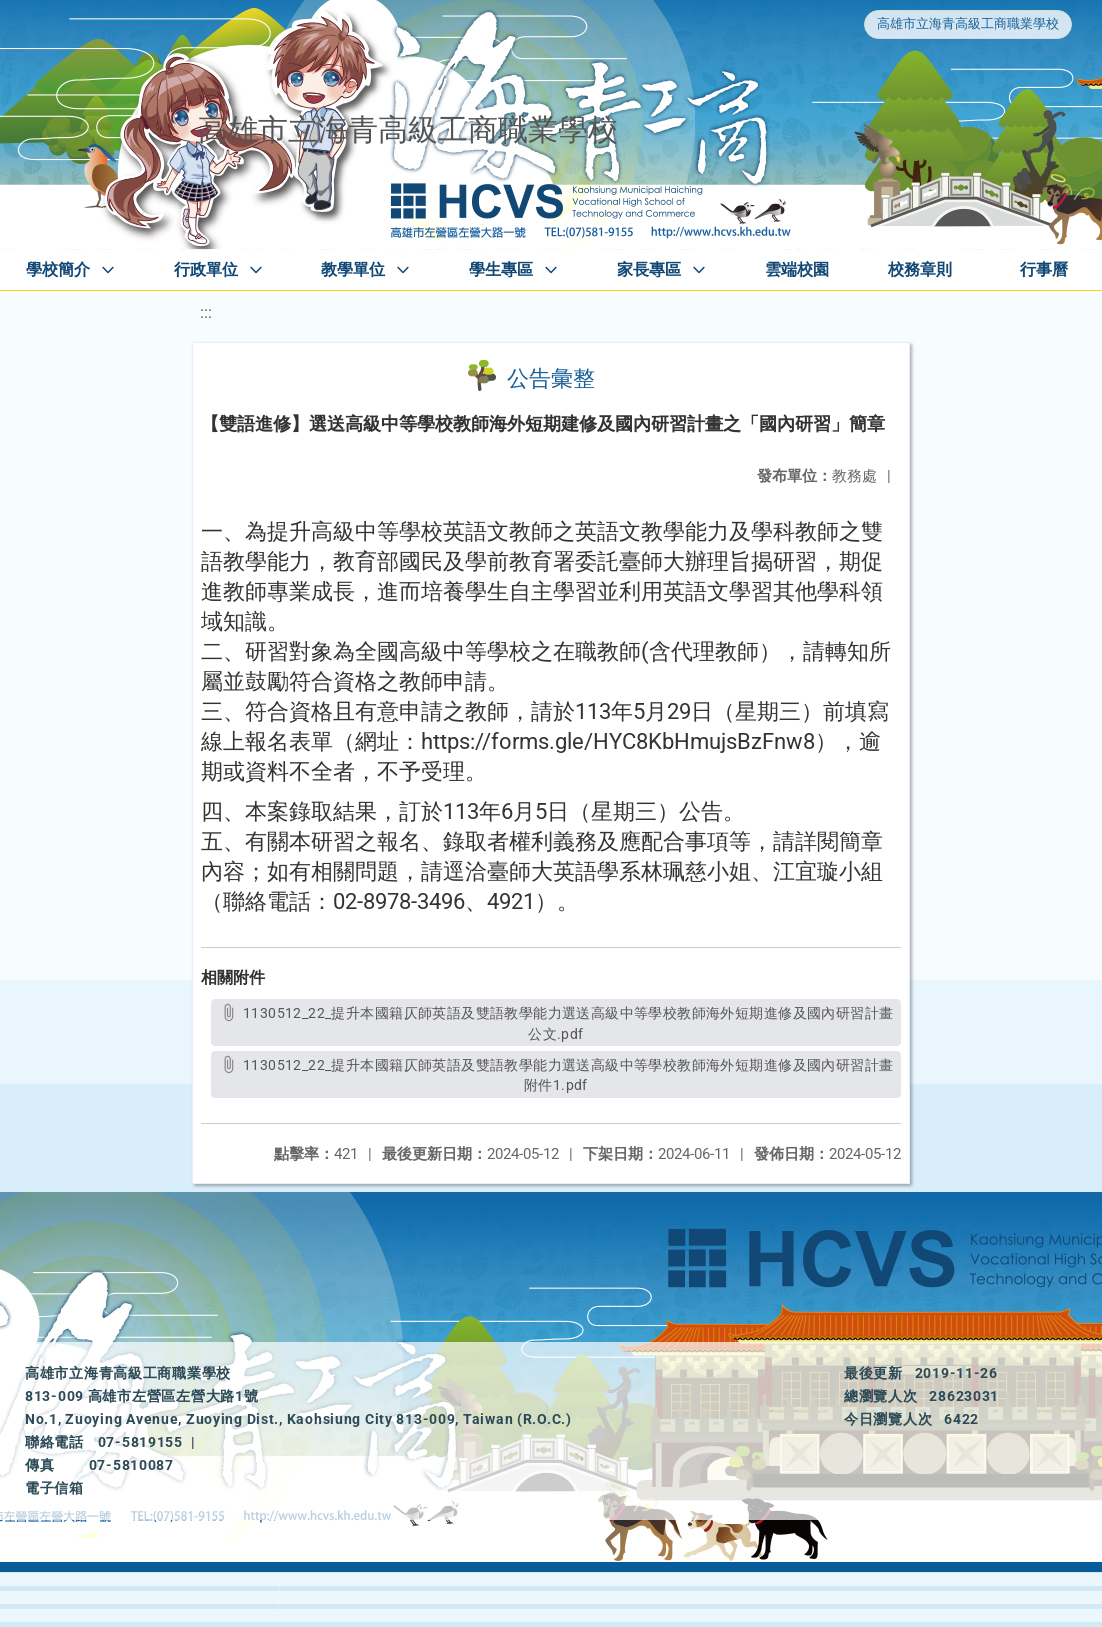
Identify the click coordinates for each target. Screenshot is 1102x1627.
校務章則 (920, 269)
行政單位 (206, 269)
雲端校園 (797, 269)
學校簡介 (58, 269)
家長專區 (649, 269)
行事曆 (1044, 269)
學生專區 (501, 269)
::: (206, 312)
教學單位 (353, 269)
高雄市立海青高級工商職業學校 (968, 23)
